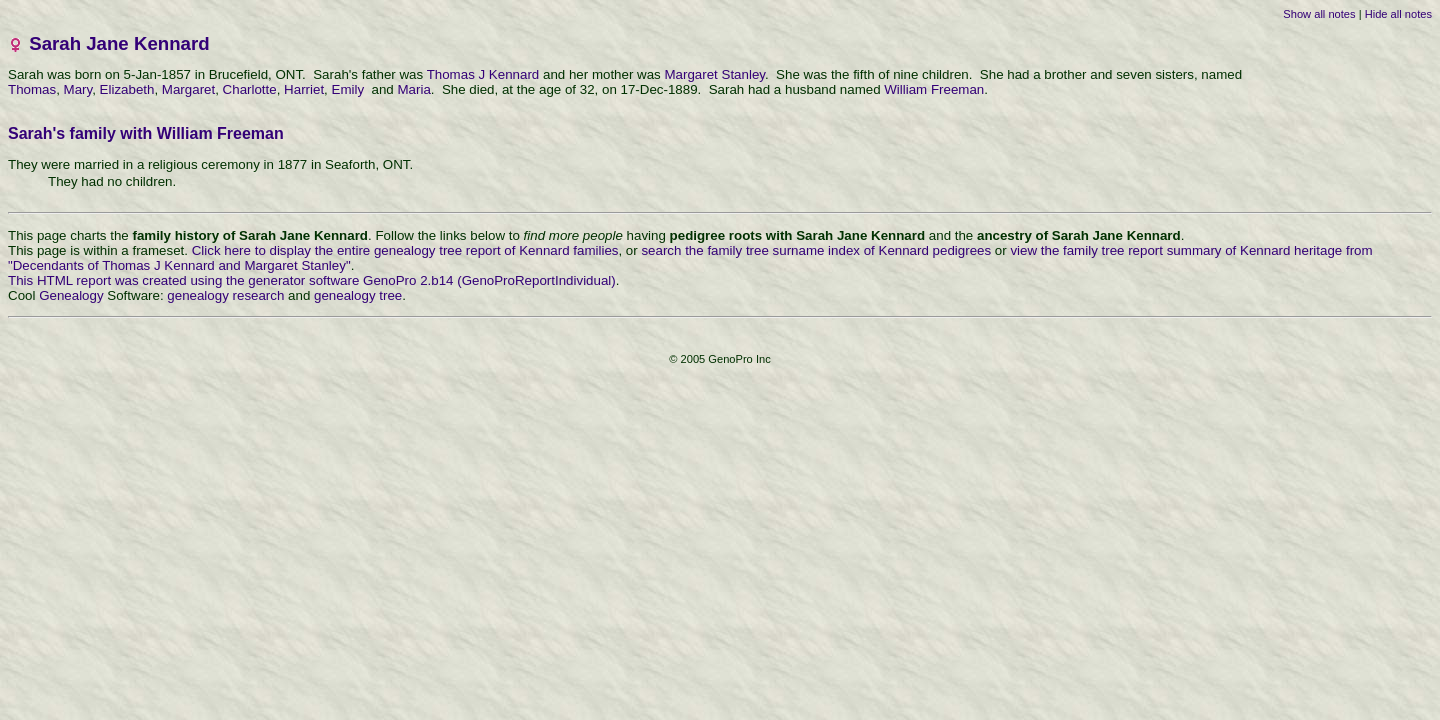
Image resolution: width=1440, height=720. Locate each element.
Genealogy (71, 295)
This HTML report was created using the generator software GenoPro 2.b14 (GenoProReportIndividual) (312, 280)
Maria (413, 89)
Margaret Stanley (714, 74)
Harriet (304, 89)
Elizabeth (127, 89)
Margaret (188, 89)
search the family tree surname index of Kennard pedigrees (816, 250)
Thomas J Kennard (483, 74)
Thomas (32, 89)
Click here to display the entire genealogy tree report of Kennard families (405, 250)
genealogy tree (358, 295)
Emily (350, 89)
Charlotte (250, 89)
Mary (78, 89)
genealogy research (225, 295)
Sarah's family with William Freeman (146, 133)
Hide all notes (1398, 14)
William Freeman (934, 89)
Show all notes (1319, 14)
